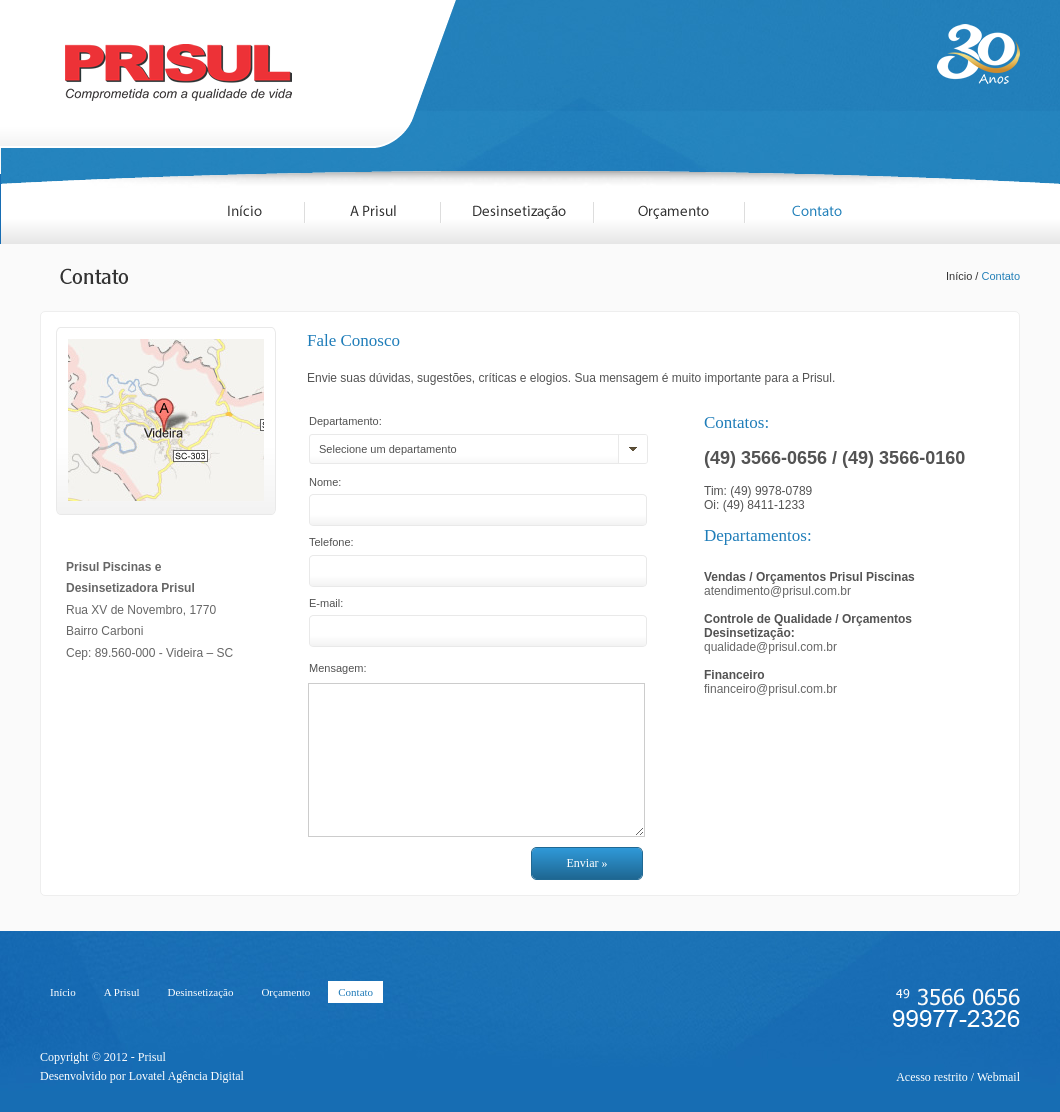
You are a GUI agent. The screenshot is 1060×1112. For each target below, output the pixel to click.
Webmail (998, 1077)
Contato (1000, 276)
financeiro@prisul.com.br (770, 689)
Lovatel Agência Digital (186, 1076)
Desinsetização (200, 992)
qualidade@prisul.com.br (770, 647)
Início (959, 276)
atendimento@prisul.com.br (777, 591)
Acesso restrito (932, 1077)
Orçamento (285, 992)
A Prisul (122, 992)
